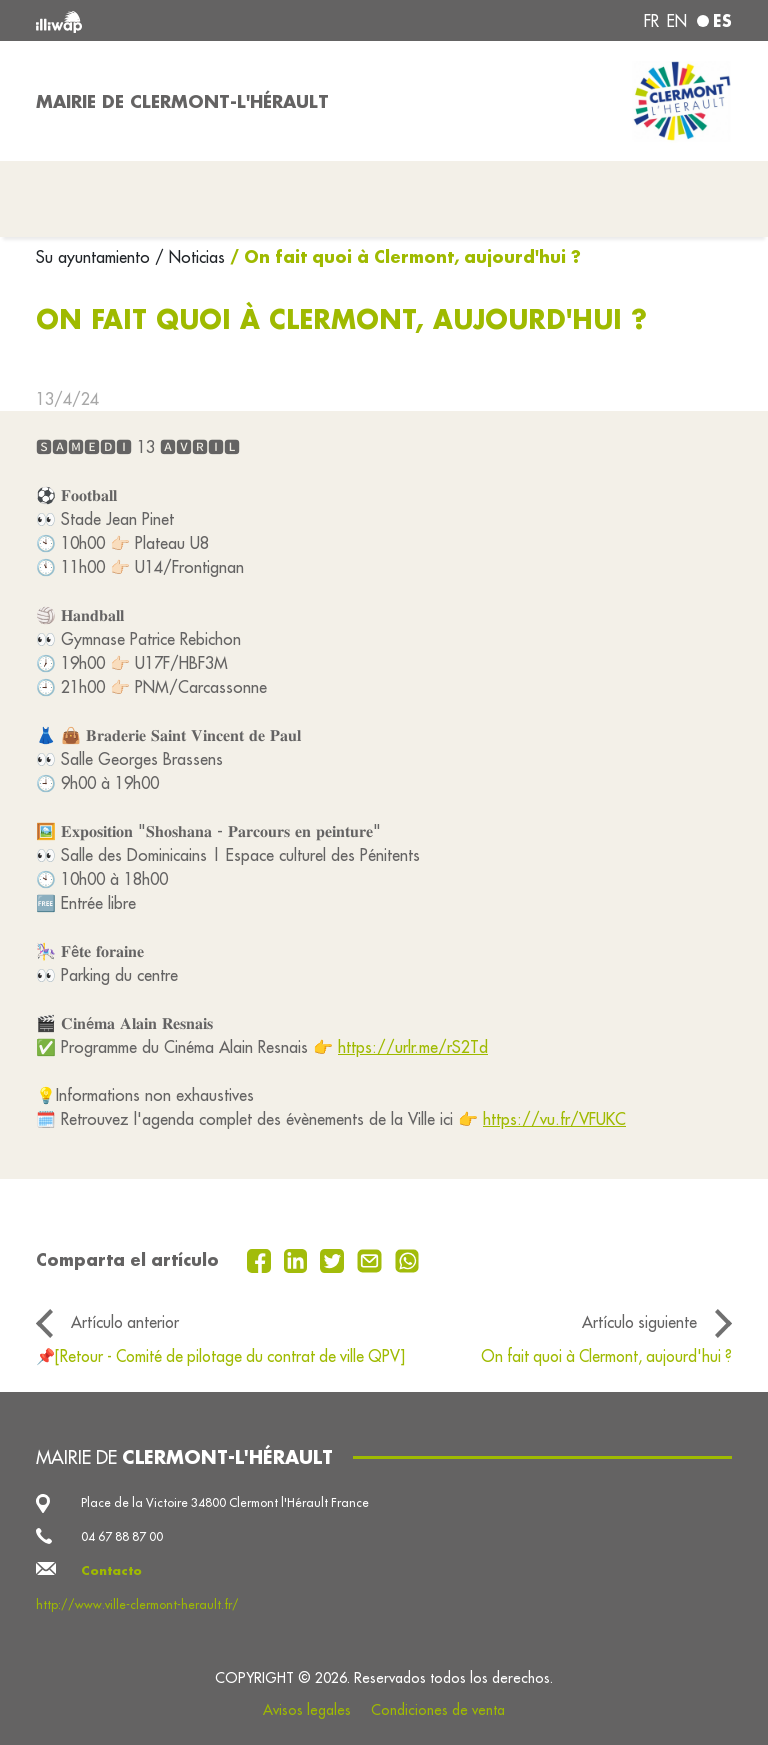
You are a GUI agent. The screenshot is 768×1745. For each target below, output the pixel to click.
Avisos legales (307, 1710)
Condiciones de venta (438, 1710)
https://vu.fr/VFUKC (554, 1119)
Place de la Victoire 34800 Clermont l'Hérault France (225, 1502)
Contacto (111, 1570)
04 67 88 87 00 (122, 1536)
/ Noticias (190, 257)
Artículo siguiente (639, 1322)
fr (651, 21)
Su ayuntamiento (95, 257)
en (677, 21)
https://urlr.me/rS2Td (413, 1047)
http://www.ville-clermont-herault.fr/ (137, 1604)
